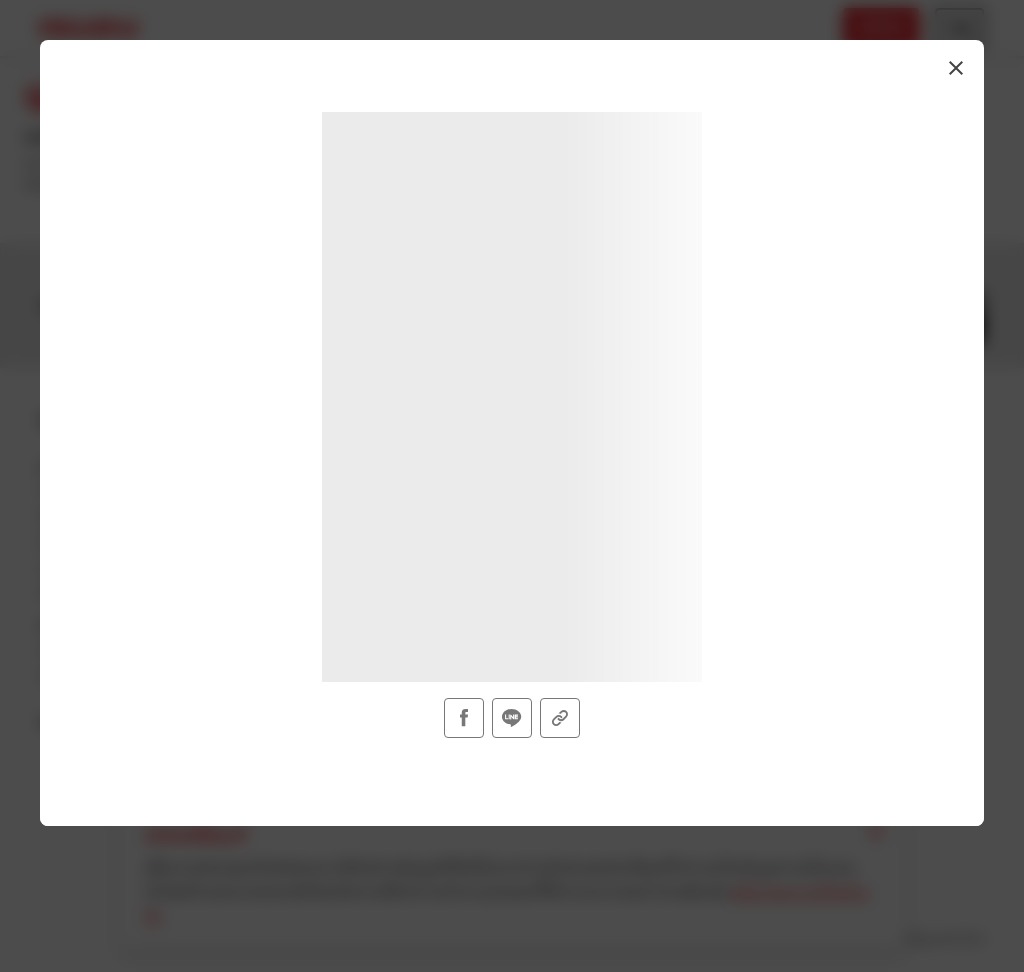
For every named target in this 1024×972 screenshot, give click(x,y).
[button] (956, 68)
